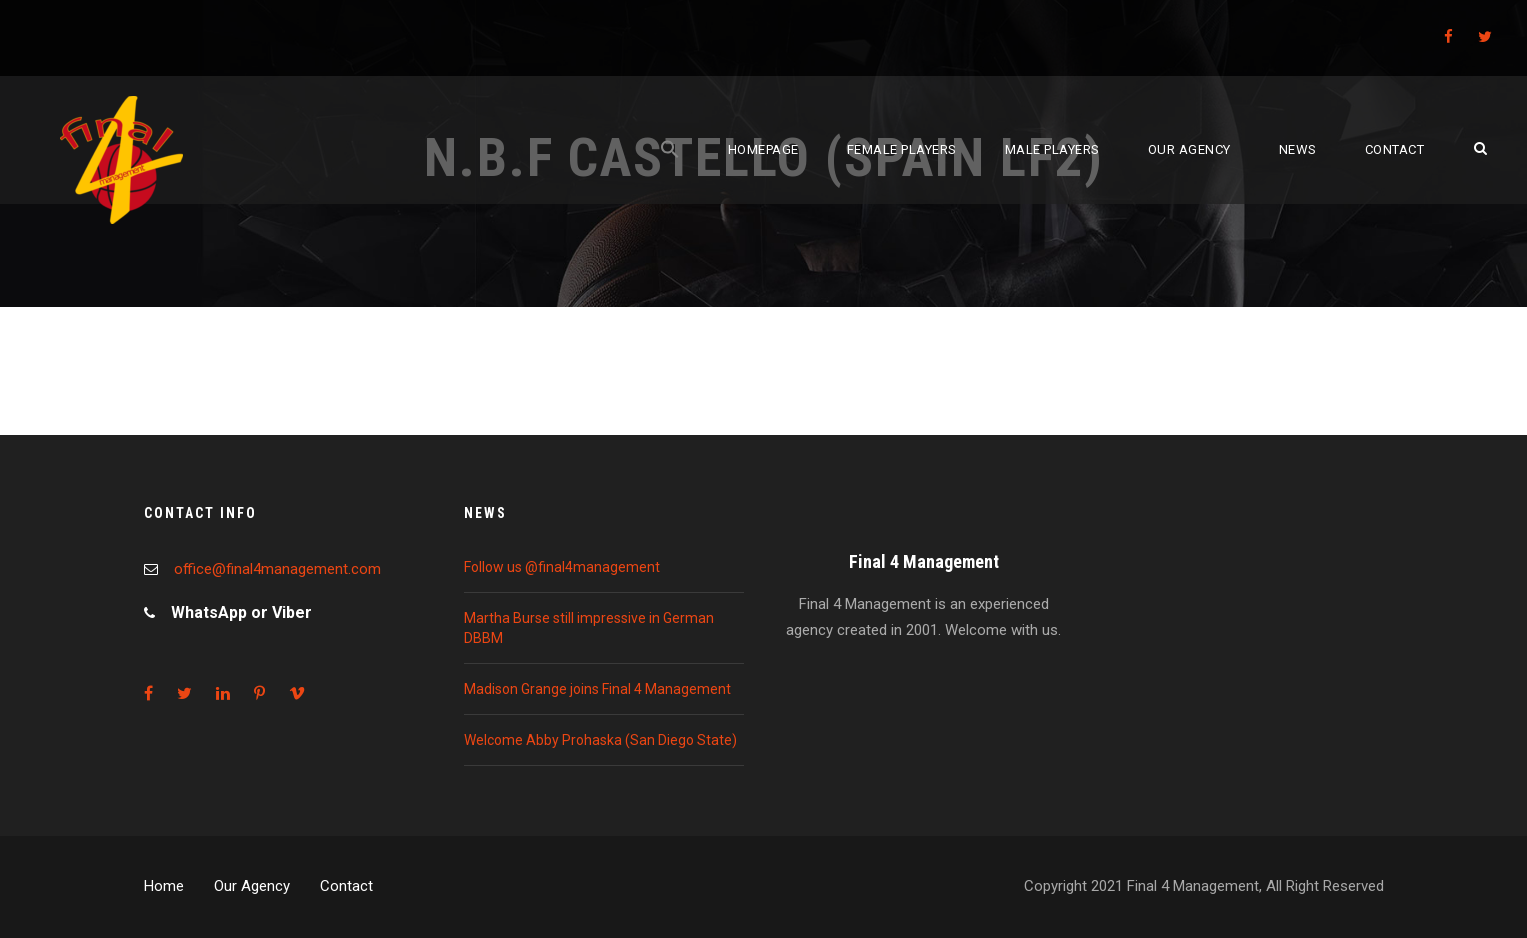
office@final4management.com (277, 569)
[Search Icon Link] (670, 171)
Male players (1052, 149)
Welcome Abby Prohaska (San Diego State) (600, 740)
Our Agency (252, 886)
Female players (902, 149)
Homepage (763, 149)
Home (164, 886)
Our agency (1189, 149)
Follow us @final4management (562, 567)
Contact (1395, 149)
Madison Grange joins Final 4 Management (597, 689)
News (1298, 149)
